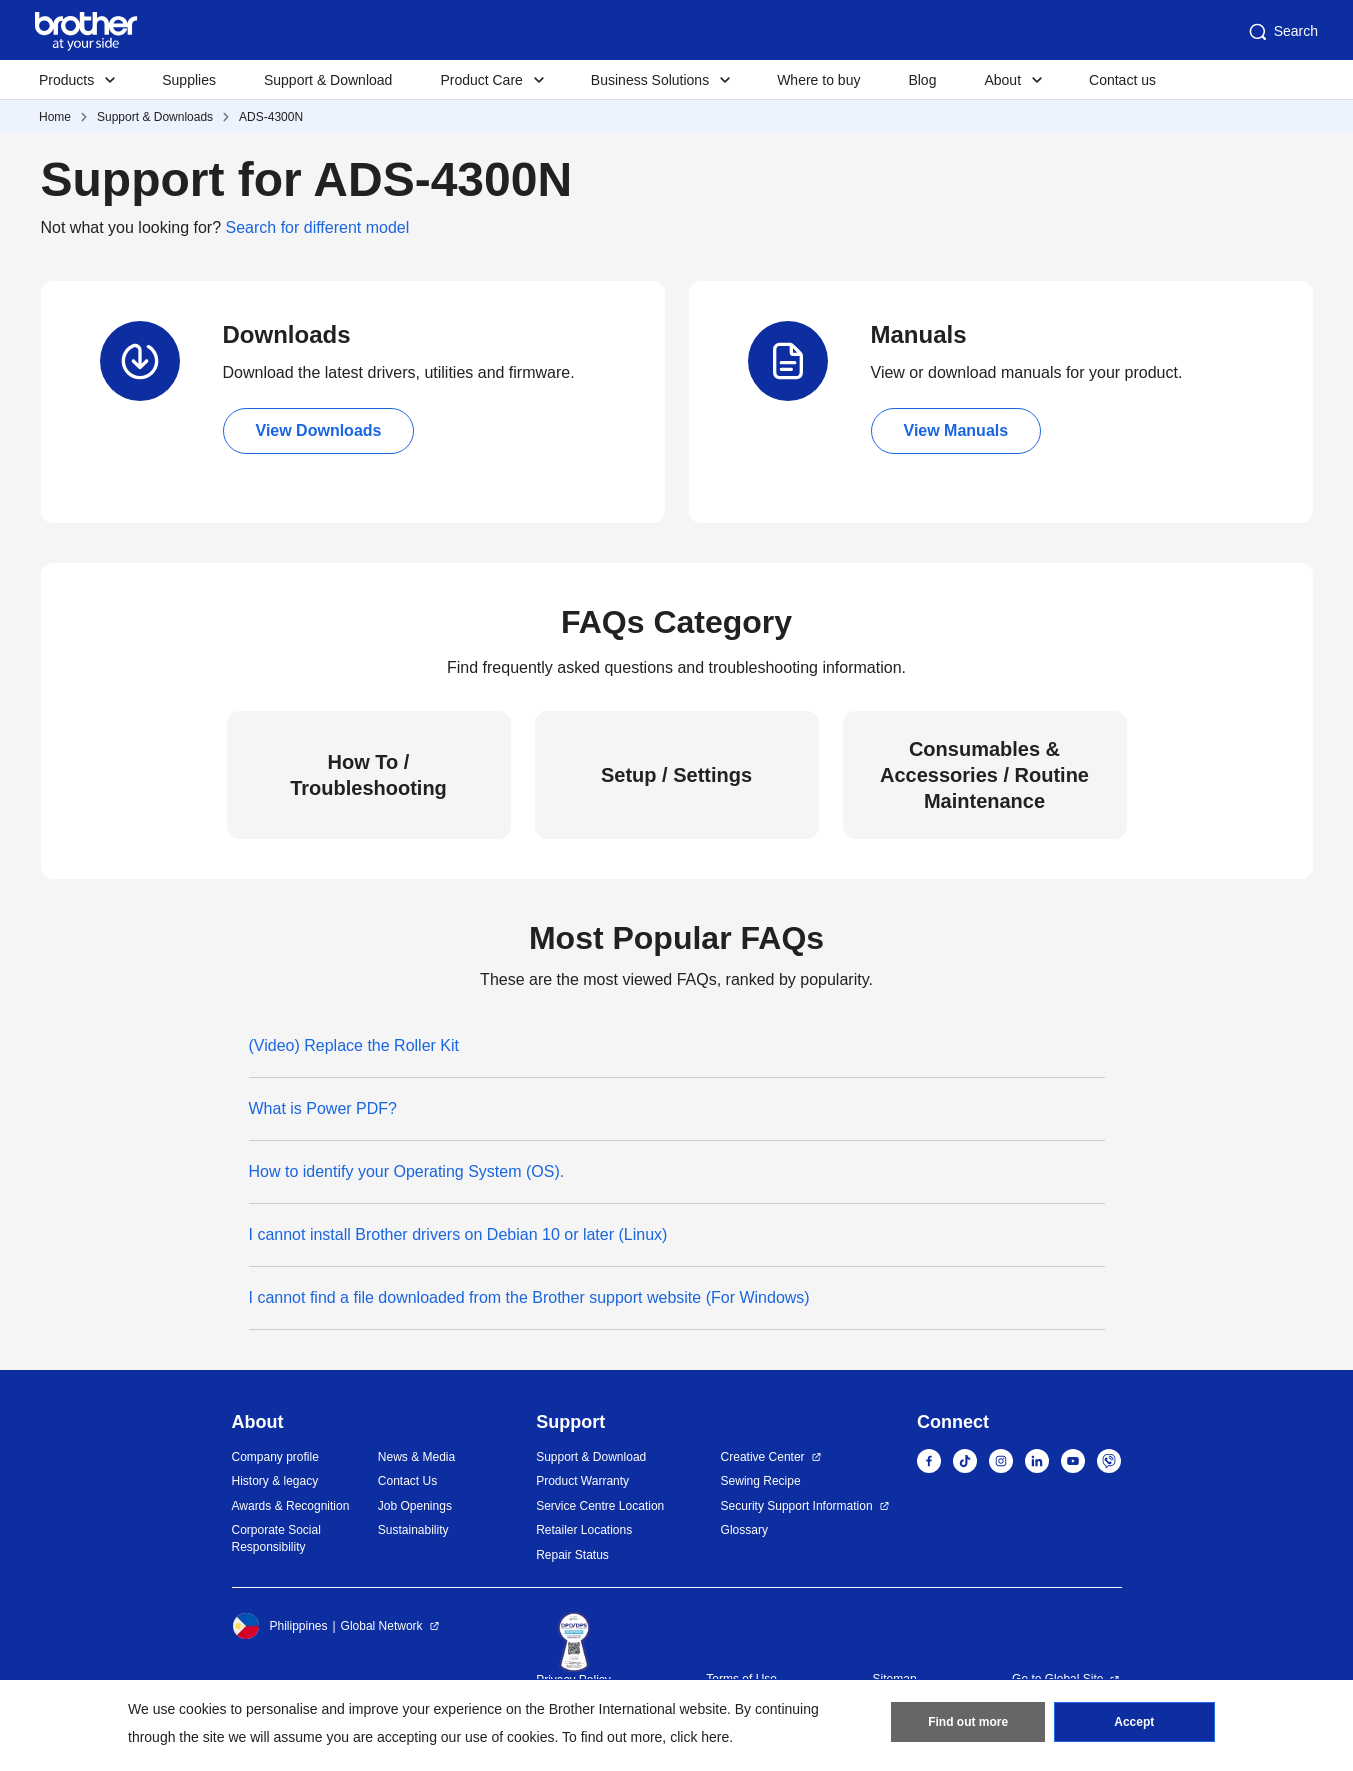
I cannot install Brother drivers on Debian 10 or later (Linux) (458, 1234)
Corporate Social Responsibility (276, 1538)
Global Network (382, 1626)
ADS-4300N (271, 117)
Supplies (189, 80)
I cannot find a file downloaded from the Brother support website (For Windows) (529, 1297)
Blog (922, 80)
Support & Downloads (155, 117)
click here (699, 1737)
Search (1282, 32)
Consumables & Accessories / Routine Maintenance (984, 775)
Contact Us (407, 1481)
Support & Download (328, 80)
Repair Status (572, 1555)
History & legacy (275, 1481)
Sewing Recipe (761, 1481)
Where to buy (818, 80)
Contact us (1122, 80)
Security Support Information (797, 1506)
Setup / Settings (676, 775)
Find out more (968, 1722)
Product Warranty (582, 1481)
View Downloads (319, 430)
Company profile (275, 1457)
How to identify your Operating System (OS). (407, 1171)
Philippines (280, 1626)
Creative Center (763, 1457)
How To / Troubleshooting (368, 775)
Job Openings (415, 1506)
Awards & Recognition (291, 1506)
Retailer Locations (584, 1530)
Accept (1134, 1722)
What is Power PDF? (323, 1108)
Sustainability (413, 1530)
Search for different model (318, 227)
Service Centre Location (600, 1506)
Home (55, 117)
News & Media (416, 1457)
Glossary (744, 1530)
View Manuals (956, 430)
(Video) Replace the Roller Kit (354, 1045)
